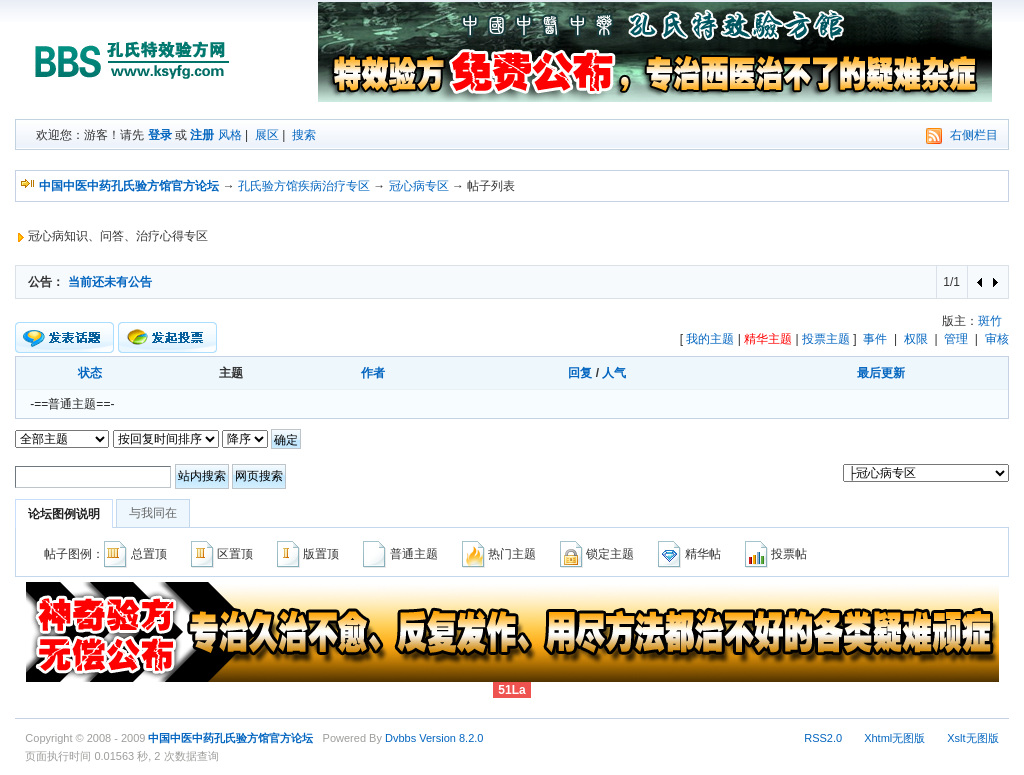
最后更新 (881, 373)
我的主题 (710, 339)
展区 (267, 135)
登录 (160, 135)
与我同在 (153, 513)
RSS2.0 (823, 738)
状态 (90, 373)
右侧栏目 (974, 135)
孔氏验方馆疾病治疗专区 (304, 186)
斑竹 (990, 321)
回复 (580, 373)
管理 (956, 339)
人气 (614, 373)
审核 (997, 339)
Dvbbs (400, 738)
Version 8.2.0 (451, 738)
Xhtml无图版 (894, 738)
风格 (230, 135)
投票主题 (826, 339)
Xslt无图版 (972, 738)
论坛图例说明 (64, 514)
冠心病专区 (419, 186)
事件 (875, 339)
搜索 (304, 135)
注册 (202, 135)
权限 (916, 339)
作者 (373, 373)
